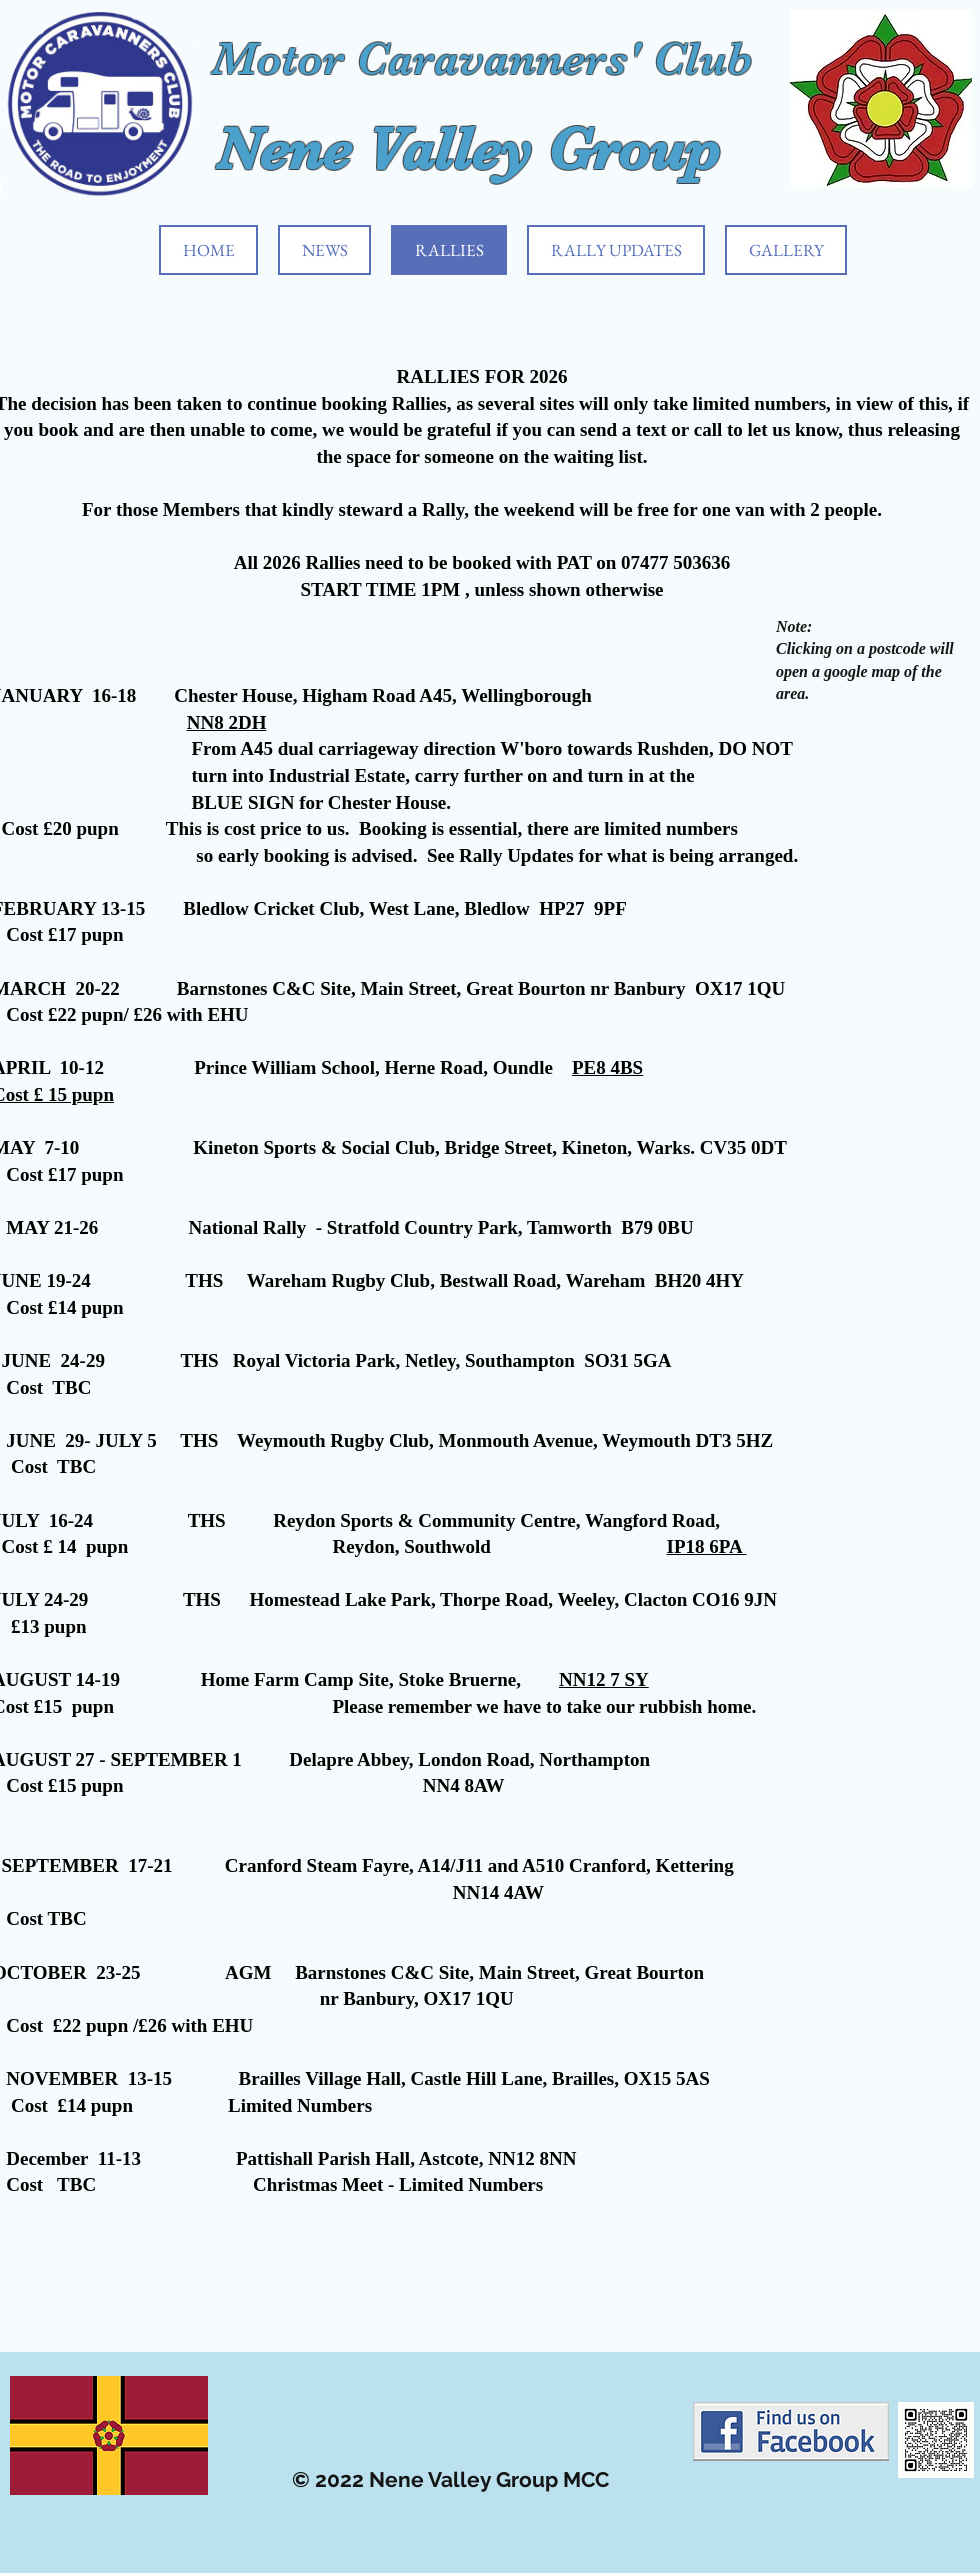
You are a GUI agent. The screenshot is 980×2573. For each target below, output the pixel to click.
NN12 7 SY (604, 1679)
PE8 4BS (607, 1067)
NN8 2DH (227, 722)
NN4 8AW (464, 1785)
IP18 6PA (707, 1546)
